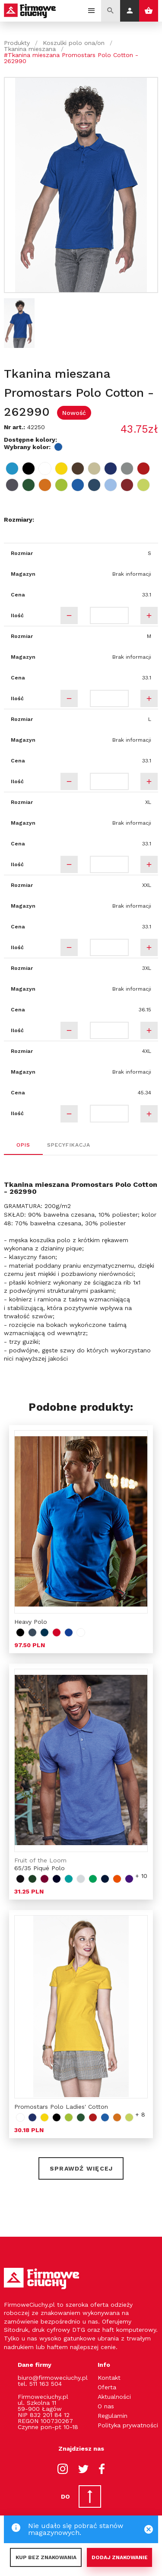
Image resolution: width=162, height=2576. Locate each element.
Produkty (17, 43)
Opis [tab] (23, 1144)
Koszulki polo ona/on (74, 43)
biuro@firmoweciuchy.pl (53, 2377)
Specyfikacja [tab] (68, 1144)
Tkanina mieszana (30, 49)
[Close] (149, 2529)
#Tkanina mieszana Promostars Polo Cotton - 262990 (71, 58)
